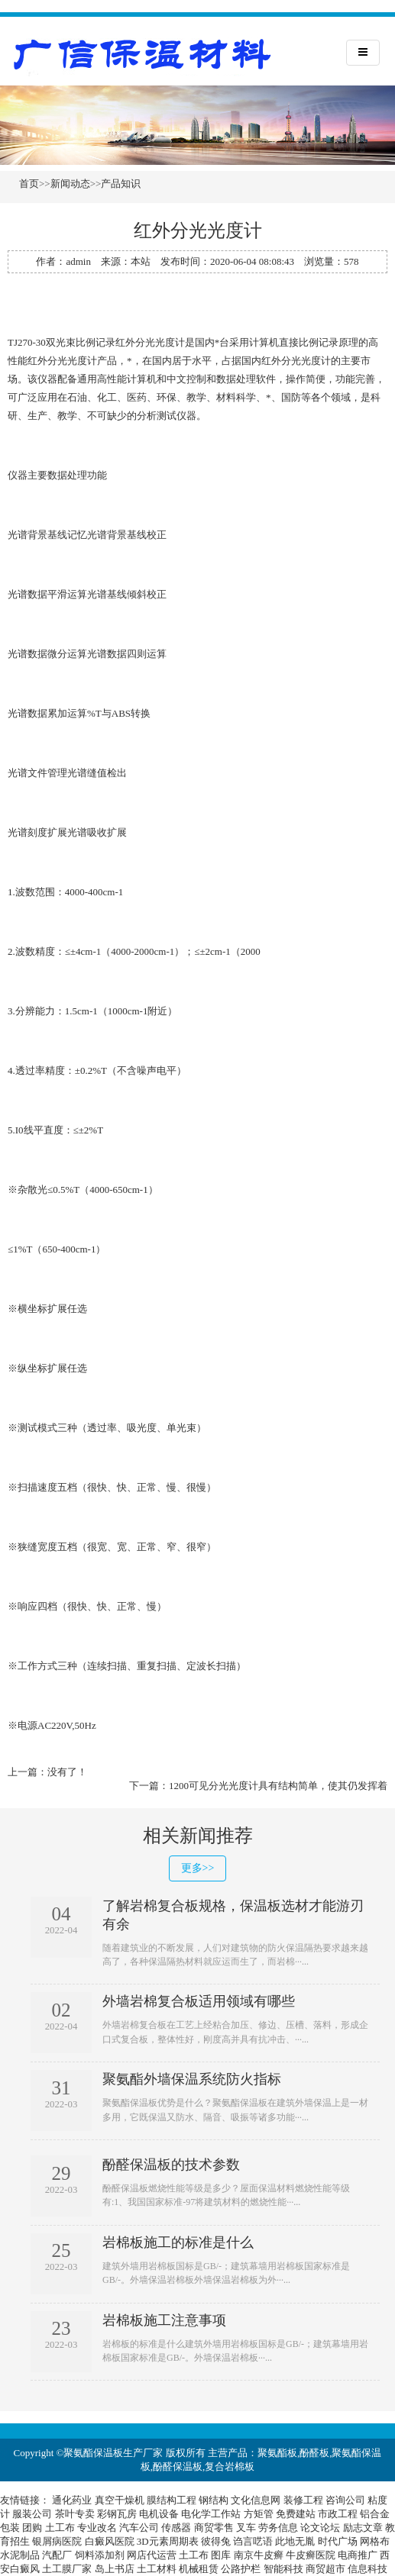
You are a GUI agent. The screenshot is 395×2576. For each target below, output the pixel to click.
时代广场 (338, 2541)
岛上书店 (114, 2568)
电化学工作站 (211, 2514)
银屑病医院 (57, 2541)
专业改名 (97, 2527)
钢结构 (213, 2500)
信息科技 (367, 2568)
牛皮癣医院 (310, 2555)
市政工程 (338, 2514)
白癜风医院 (109, 2541)
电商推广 (357, 2555)
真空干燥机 (119, 2500)
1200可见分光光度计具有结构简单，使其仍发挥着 (278, 1785)
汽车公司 (139, 2527)
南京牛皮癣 (258, 2555)
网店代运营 (151, 2555)
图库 (221, 2555)
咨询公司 (345, 2500)
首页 (29, 183)
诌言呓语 (253, 2541)
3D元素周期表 (168, 2541)
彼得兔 (216, 2541)
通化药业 (72, 2500)
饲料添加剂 (100, 2555)
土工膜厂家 (67, 2568)
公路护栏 (241, 2568)
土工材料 (156, 2568)
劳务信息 (278, 2527)
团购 (32, 2527)
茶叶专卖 (75, 2514)
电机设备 (159, 2514)
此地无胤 (295, 2541)
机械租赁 (199, 2568)
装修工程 (303, 2500)
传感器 (176, 2527)
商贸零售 (214, 2527)
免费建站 (296, 2514)
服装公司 (32, 2514)
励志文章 (363, 2527)
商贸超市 (325, 2568)
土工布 (60, 2527)
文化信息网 (255, 2500)
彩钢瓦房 (117, 2514)
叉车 (246, 2527)
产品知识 (121, 183)
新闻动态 (70, 183)
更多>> (198, 1868)
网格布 (375, 2541)
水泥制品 (20, 2555)
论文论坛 (320, 2527)
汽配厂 (57, 2555)
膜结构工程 (171, 2500)
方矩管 (259, 2514)
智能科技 (283, 2568)
